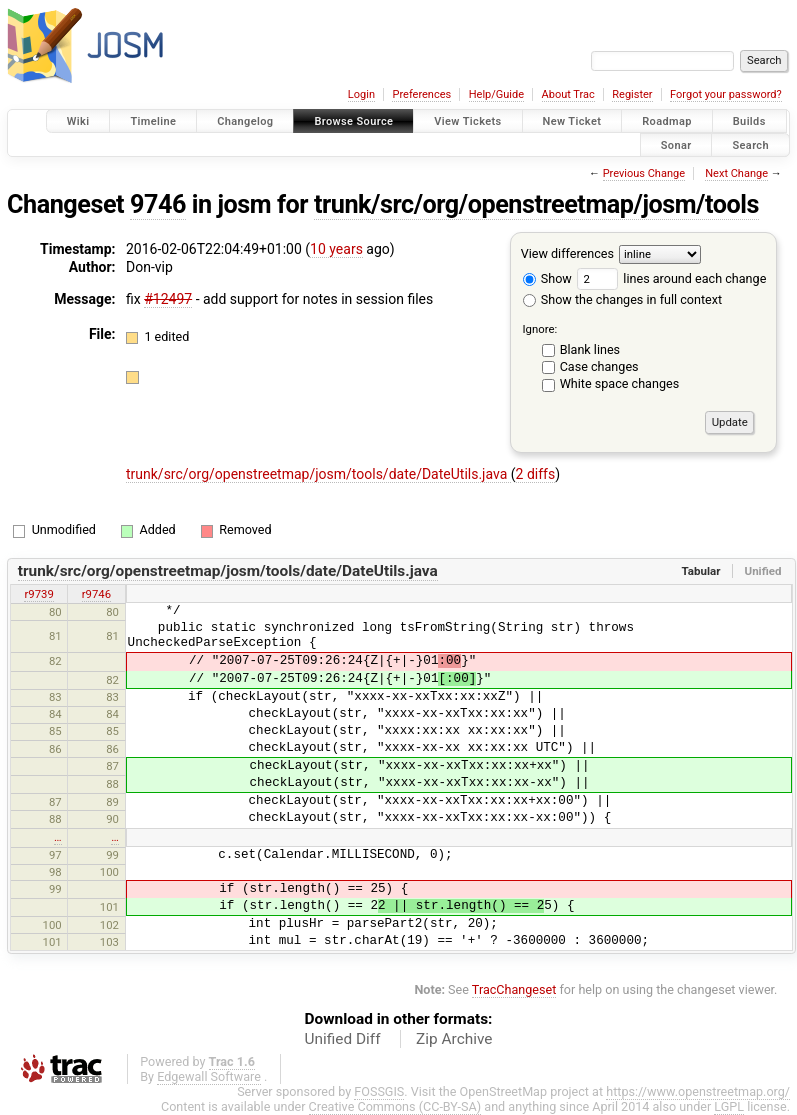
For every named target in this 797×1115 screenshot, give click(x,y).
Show (547, 278)
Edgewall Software (209, 1076)
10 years (336, 249)
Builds (749, 121)
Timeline (153, 121)
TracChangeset (514, 989)
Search (750, 144)
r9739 (38, 594)
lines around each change (671, 278)
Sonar (676, 144)
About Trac (568, 94)
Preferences (421, 94)
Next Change (736, 173)
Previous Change (644, 173)
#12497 (168, 299)
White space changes (620, 383)
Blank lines (590, 349)
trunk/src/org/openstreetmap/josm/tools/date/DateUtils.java (318, 474)
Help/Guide (496, 94)
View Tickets (467, 121)
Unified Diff (343, 1039)
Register (632, 94)
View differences (567, 253)
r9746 (96, 594)
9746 (158, 204)
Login (361, 94)
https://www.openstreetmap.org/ (698, 1091)
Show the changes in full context (622, 299)
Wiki (78, 121)
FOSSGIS (379, 1091)
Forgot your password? (726, 94)
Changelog (245, 121)
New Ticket (572, 121)
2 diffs (536, 474)
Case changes (599, 366)
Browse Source (353, 121)
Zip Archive (454, 1039)
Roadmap (667, 121)
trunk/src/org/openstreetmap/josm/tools (536, 204)
